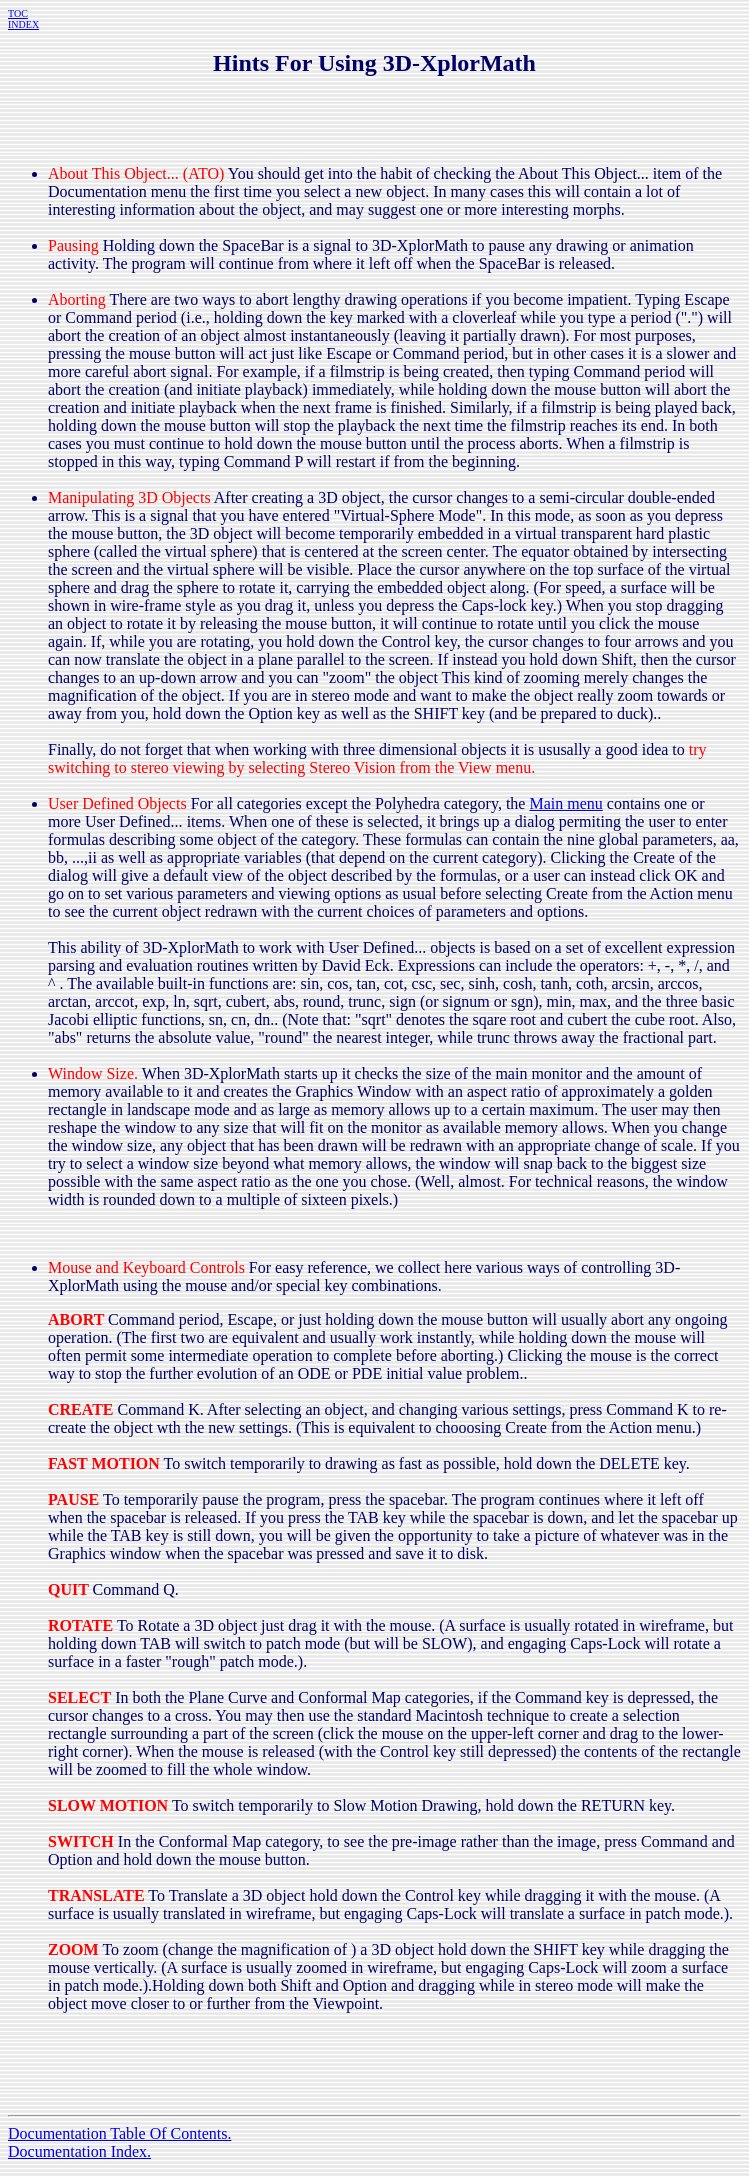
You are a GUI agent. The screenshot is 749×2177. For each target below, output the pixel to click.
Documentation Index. (79, 2151)
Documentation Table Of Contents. (119, 2133)
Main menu (565, 803)
